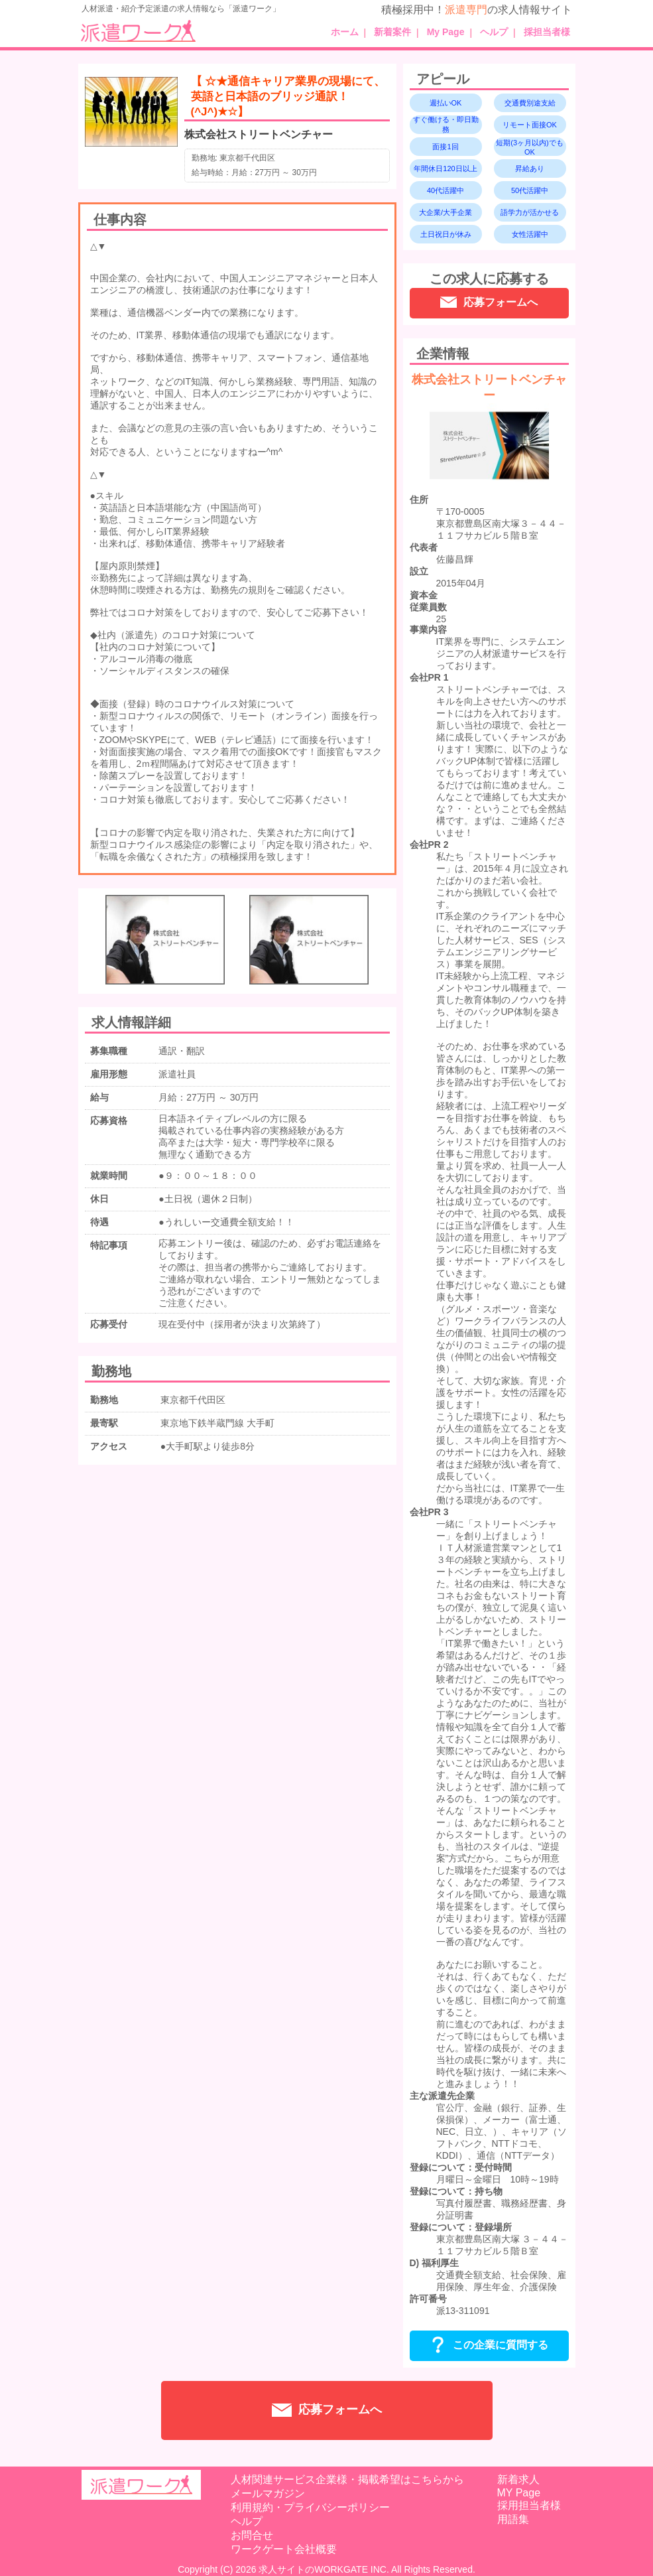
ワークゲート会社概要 (284, 2549)
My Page (446, 32)
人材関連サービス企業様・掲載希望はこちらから (347, 2479)
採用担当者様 (529, 2505)
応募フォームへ (489, 303)
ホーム (345, 32)
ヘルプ (494, 32)
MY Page (519, 2492)
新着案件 (392, 32)
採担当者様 (547, 32)
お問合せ (252, 2535)
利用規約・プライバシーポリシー (310, 2507)
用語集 (513, 2519)
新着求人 (518, 2479)
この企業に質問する (489, 2346)
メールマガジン (268, 2493)
